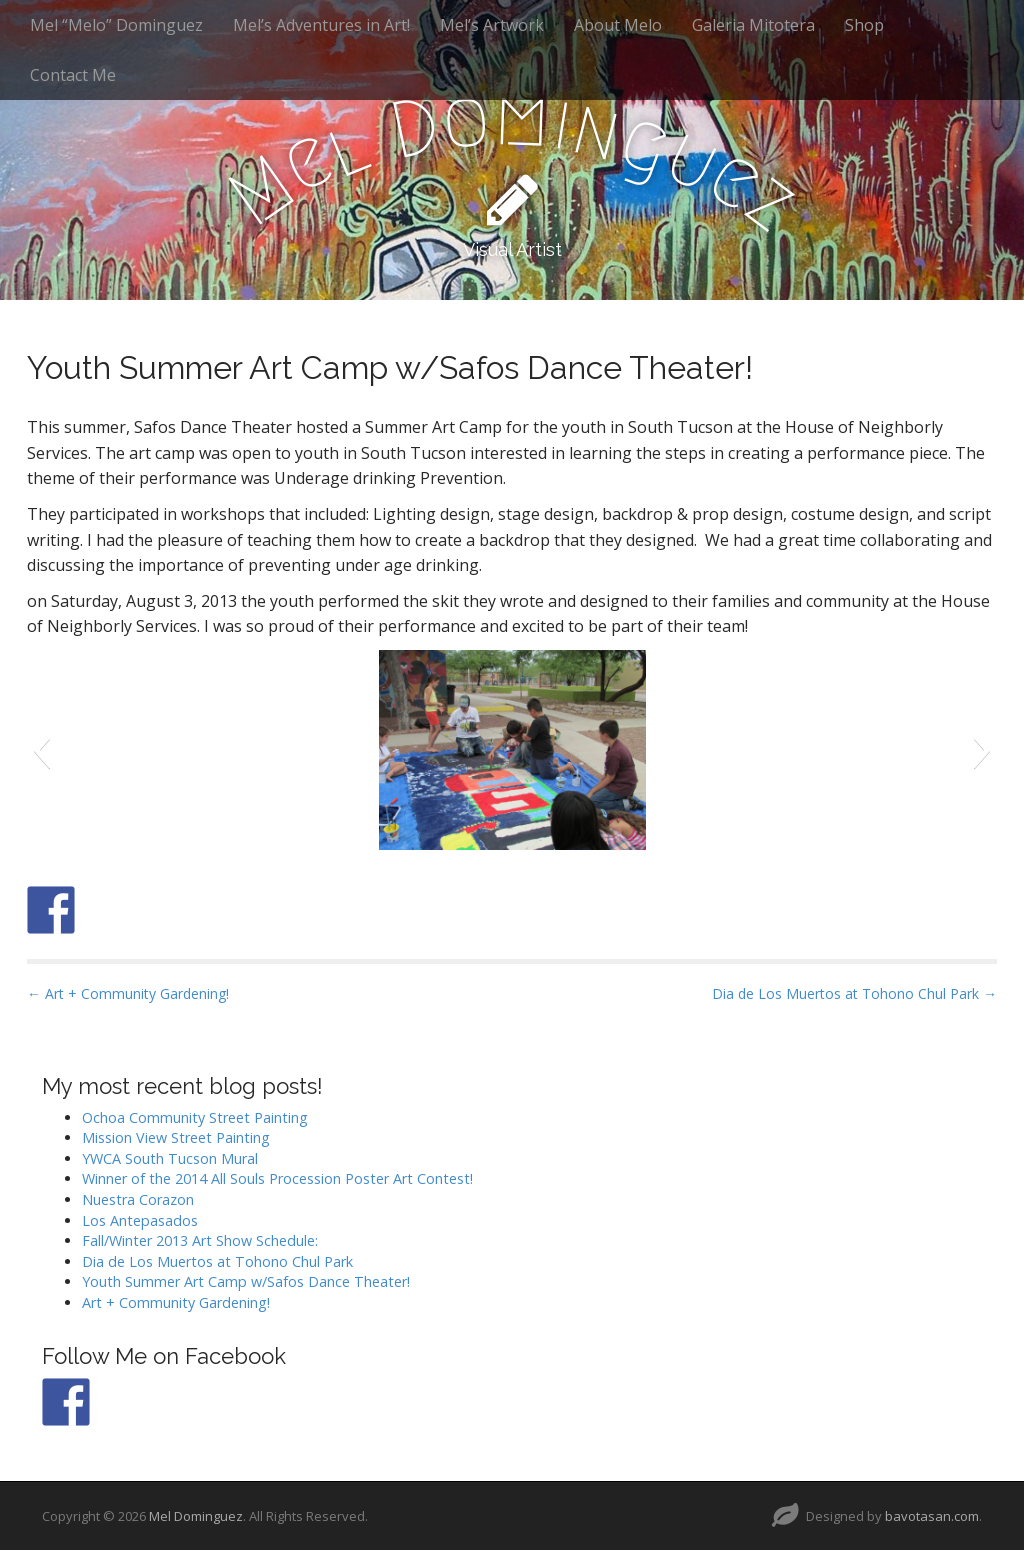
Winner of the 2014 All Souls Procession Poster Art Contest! (277, 1178)
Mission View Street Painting (176, 1137)
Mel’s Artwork (492, 25)
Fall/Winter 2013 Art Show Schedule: (200, 1240)
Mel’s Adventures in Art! (321, 25)
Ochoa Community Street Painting (195, 1117)
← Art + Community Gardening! (128, 993)
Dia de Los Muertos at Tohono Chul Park (217, 1261)
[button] (41, 750)
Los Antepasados (140, 1220)
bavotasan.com (932, 1516)
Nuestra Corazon (138, 1199)
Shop (864, 25)
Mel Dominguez (196, 1516)
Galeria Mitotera (753, 25)
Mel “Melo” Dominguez (116, 25)
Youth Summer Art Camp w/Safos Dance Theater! (246, 1281)
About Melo (618, 25)
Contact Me (73, 75)
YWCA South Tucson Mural (170, 1158)
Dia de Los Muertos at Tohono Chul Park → (854, 993)
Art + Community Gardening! (176, 1302)
